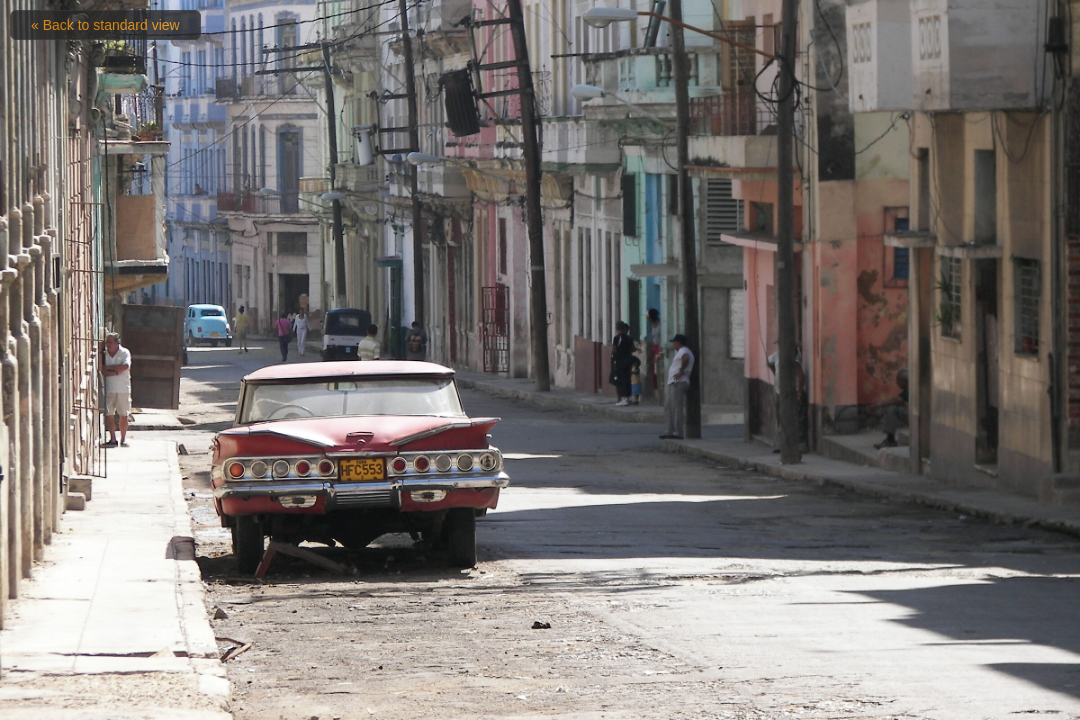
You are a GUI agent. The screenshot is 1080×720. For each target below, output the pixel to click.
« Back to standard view (105, 25)
